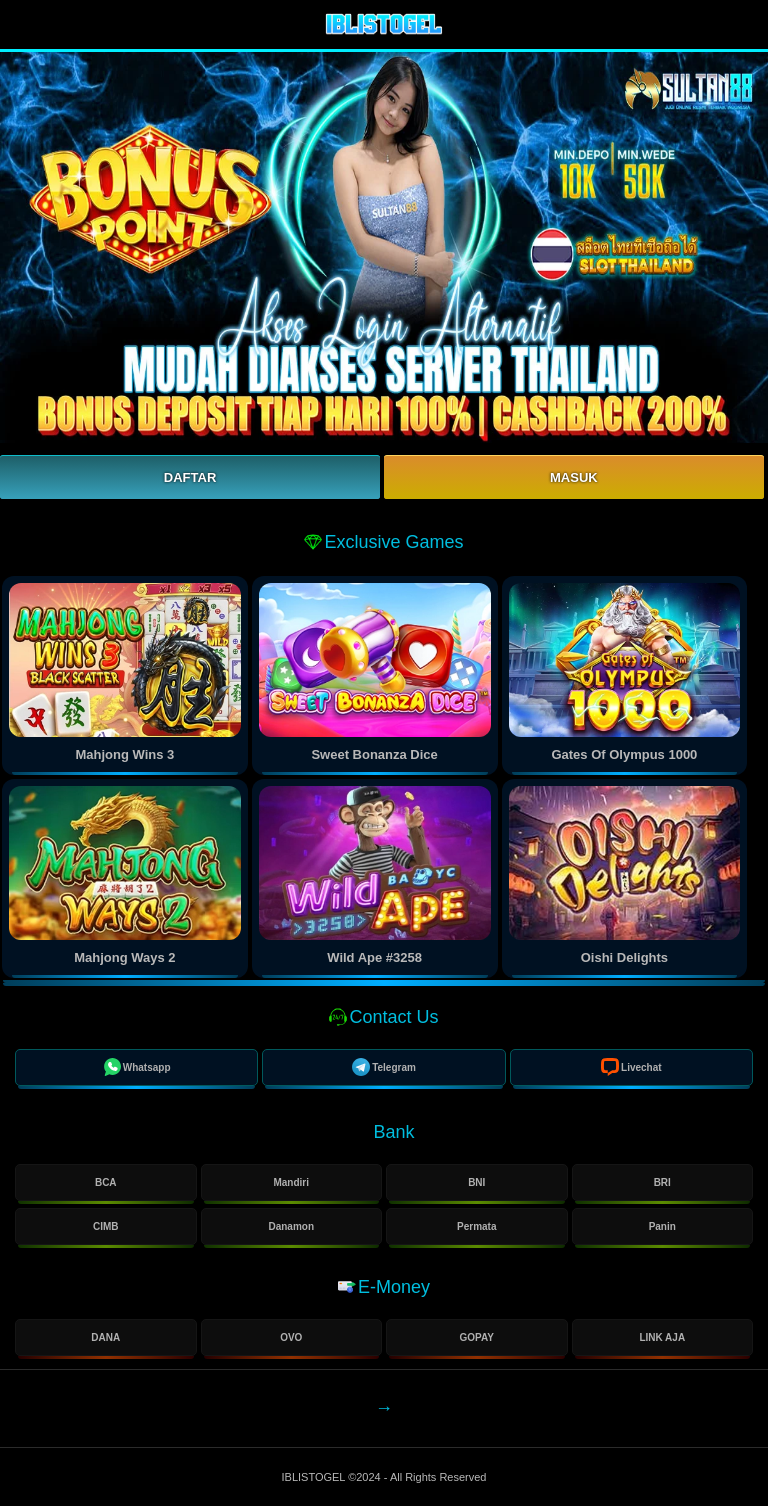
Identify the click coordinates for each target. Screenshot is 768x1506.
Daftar (190, 477)
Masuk (574, 477)
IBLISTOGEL (315, 1477)
